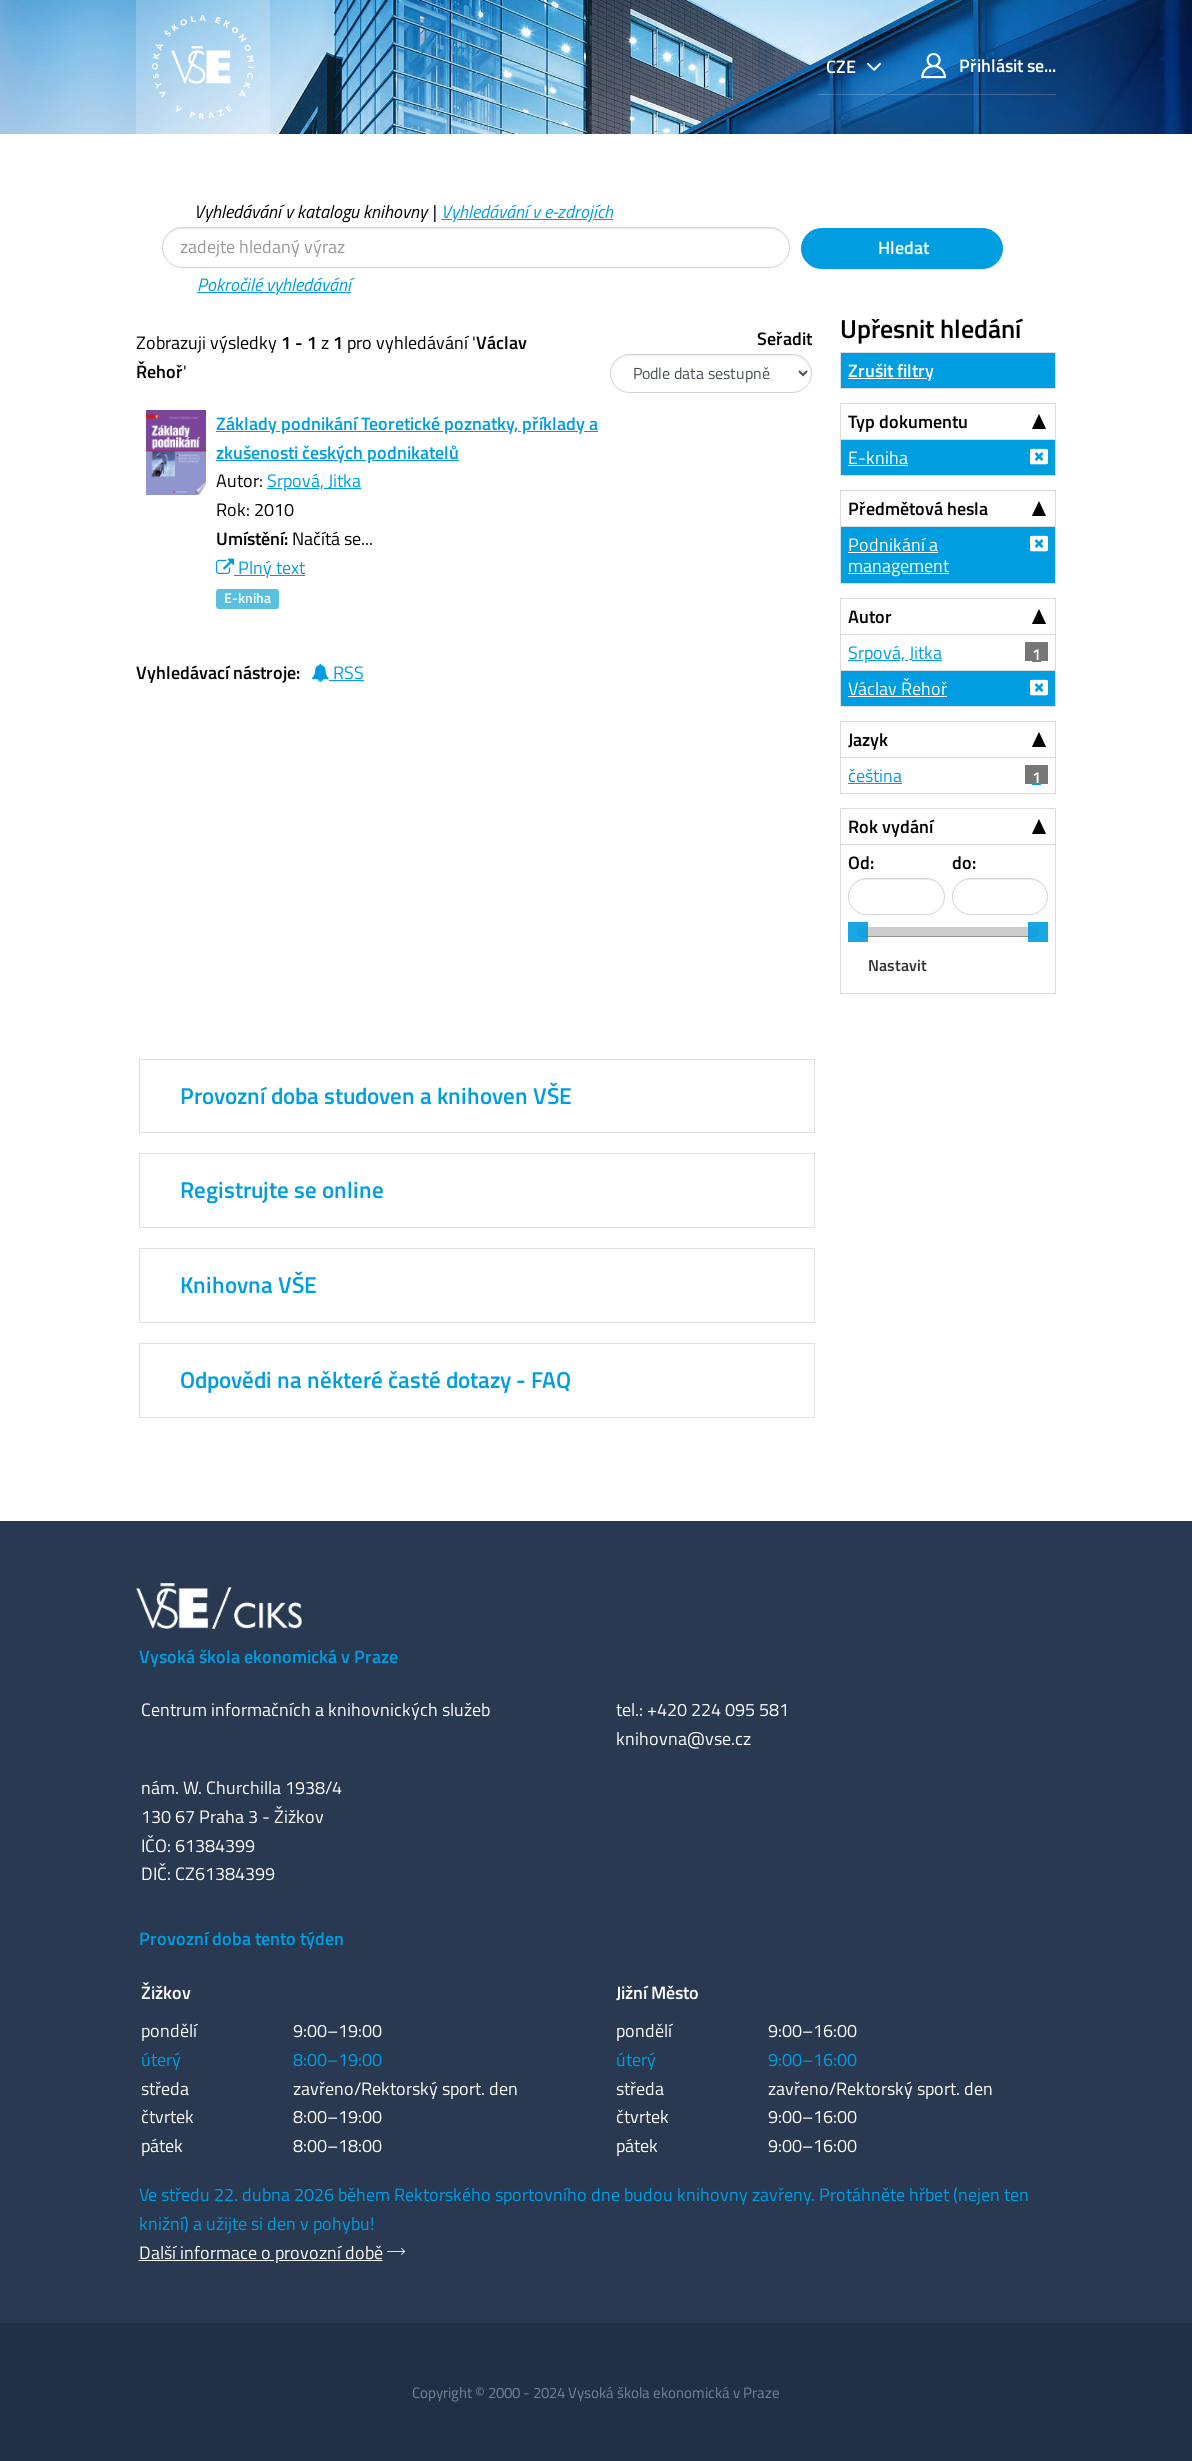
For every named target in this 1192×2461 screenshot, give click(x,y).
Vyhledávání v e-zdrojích (527, 211)
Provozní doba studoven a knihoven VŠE (376, 1096)
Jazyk (868, 739)
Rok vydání (890, 826)
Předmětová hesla (918, 508)
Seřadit (784, 338)
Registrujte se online (282, 1190)
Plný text (260, 567)
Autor (870, 616)
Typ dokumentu (908, 421)
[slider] (858, 932)
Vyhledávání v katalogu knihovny (310, 211)
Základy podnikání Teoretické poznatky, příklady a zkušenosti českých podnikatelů (407, 438)
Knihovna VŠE (248, 1285)
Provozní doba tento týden (241, 1938)
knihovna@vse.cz (683, 1738)
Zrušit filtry (891, 370)
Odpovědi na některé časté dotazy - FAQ (375, 1380)
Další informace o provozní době (261, 2252)
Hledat (901, 247)
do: (964, 862)
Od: (861, 862)
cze (843, 66)
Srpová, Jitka (314, 480)
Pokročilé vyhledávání (274, 284)
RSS (337, 672)
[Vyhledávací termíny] (476, 247)
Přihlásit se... (988, 65)
